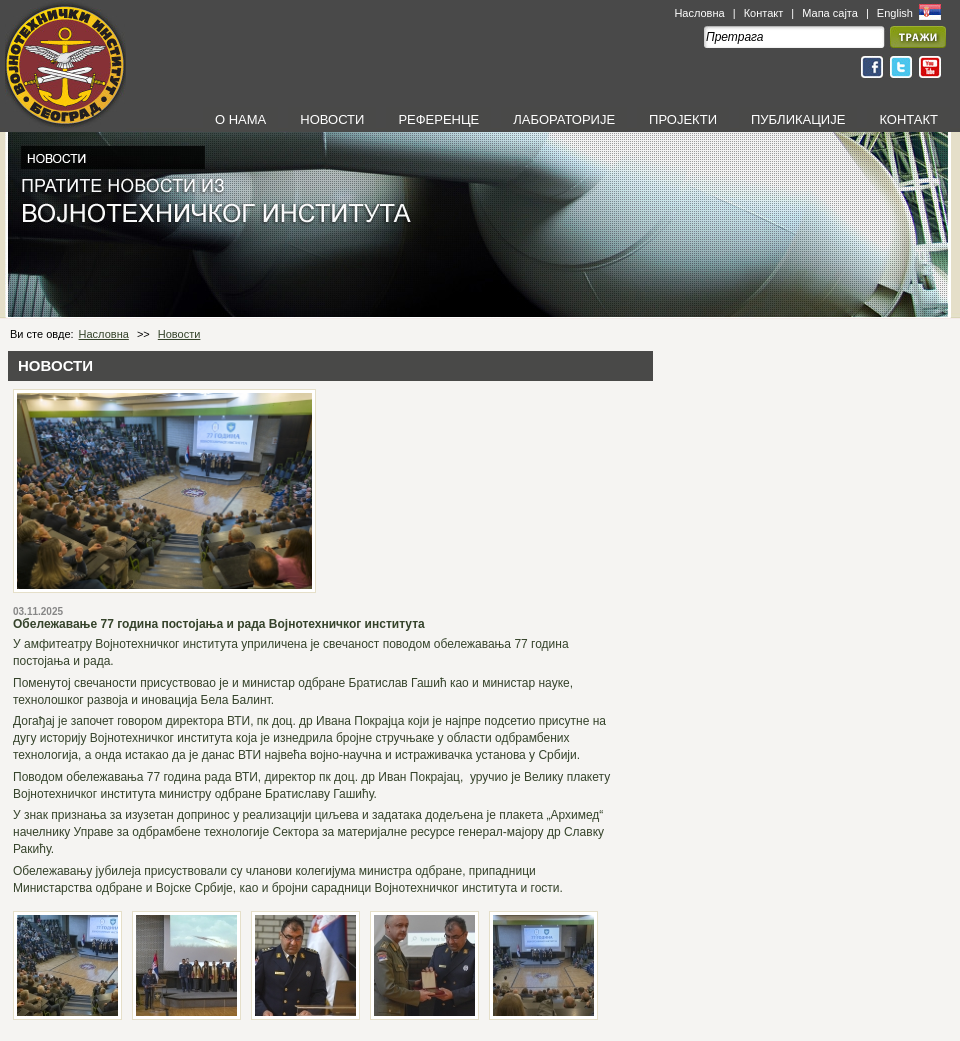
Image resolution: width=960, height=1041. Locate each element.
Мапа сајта (830, 13)
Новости (179, 334)
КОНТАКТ (908, 119)
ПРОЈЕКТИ (683, 119)
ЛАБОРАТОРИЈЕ (564, 119)
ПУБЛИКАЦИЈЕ (798, 119)
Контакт (764, 13)
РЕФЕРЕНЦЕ (438, 119)
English (896, 13)
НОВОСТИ (332, 119)
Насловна (699, 13)
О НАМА (240, 119)
